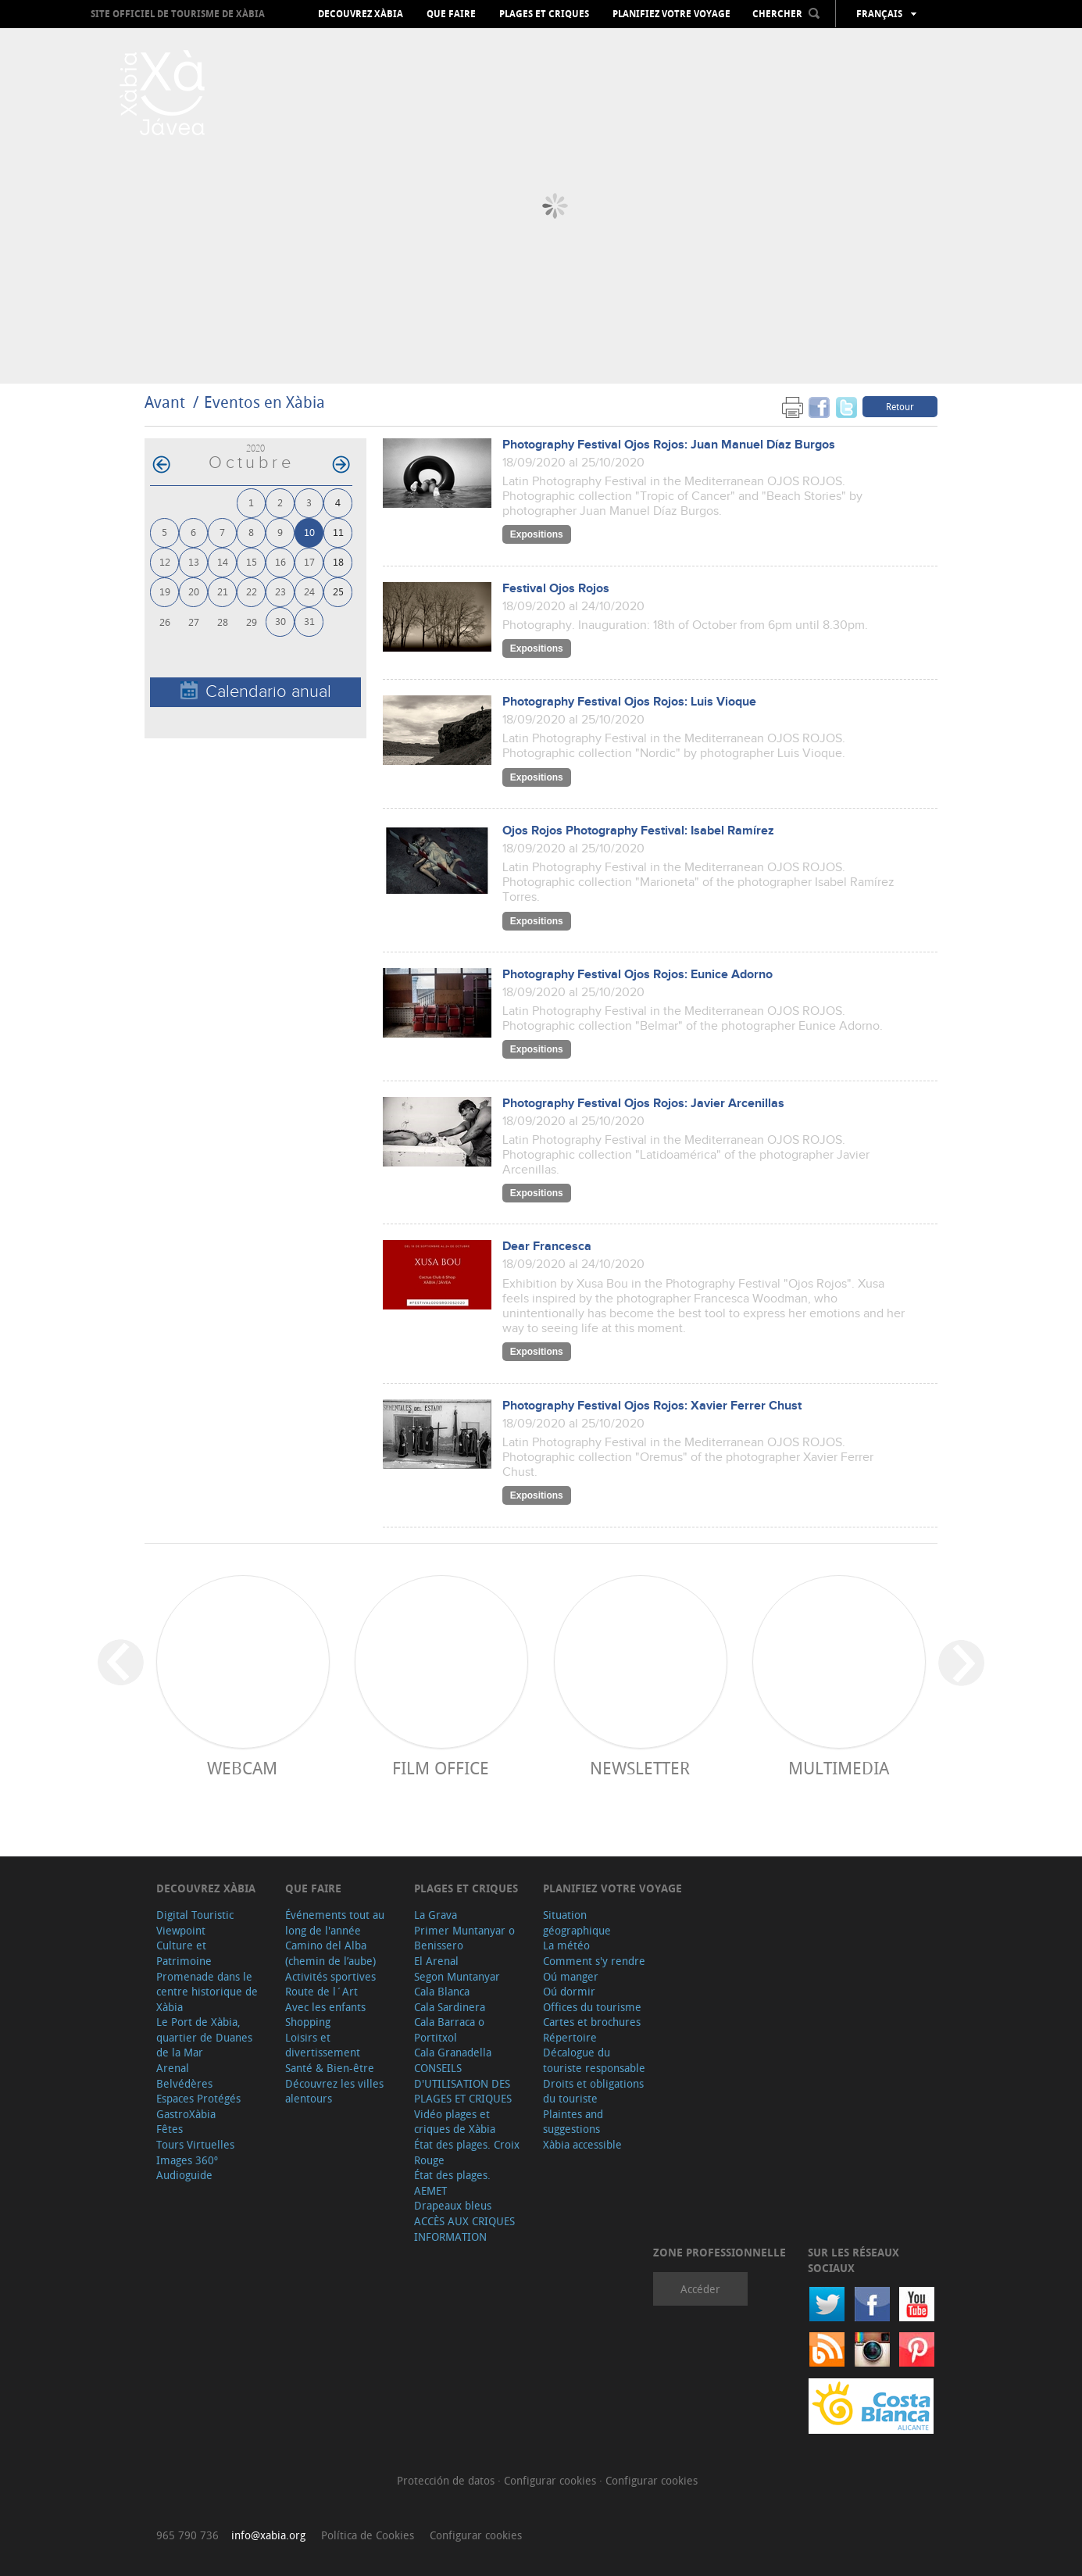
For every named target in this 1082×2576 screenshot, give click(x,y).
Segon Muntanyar (457, 1976)
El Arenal (436, 1960)
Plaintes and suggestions (573, 2121)
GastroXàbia (186, 2113)
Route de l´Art (321, 1991)
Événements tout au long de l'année (334, 1922)
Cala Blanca (442, 1991)
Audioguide (184, 2174)
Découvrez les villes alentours (334, 2091)
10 (309, 531)
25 (338, 591)
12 (164, 561)
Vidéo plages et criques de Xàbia (454, 2121)
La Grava (435, 1914)
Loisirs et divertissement (322, 2045)
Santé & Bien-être (329, 2067)
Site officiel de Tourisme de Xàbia (178, 13)
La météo (566, 1945)
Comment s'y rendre (594, 1960)
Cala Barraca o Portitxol (449, 2029)
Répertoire (570, 2037)
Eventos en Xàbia (264, 402)
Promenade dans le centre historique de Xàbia (207, 1991)
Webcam (242, 1767)
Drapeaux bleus (452, 2205)
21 (222, 591)
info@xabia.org (268, 2535)
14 (222, 561)
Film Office (440, 1767)
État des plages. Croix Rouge (467, 2152)
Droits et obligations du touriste (593, 2091)
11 (338, 531)
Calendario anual (255, 691)
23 (280, 591)
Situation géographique (577, 1922)
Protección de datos (447, 2480)
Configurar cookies (551, 2480)
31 (309, 620)
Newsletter (640, 1767)
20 (193, 591)
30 (280, 620)
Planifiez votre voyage (671, 14)
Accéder (700, 2288)
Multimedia (838, 1767)
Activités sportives (330, 1976)
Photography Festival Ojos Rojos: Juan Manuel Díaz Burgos (668, 445)
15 (251, 561)
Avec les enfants (325, 2006)
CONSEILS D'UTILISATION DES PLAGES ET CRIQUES (463, 2083)
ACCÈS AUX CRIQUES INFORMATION (464, 2228)
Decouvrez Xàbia (360, 14)
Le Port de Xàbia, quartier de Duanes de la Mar (204, 2037)
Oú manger (570, 1976)
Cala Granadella (452, 2052)
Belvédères (184, 2083)
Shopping (307, 2021)
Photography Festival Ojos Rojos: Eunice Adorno (637, 974)
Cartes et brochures (592, 2021)
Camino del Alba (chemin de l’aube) (330, 1953)
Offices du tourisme (592, 2006)
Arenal (172, 2067)
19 (164, 591)
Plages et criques (544, 14)
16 (280, 561)
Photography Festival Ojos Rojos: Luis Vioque (629, 702)
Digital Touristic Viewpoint (195, 1922)
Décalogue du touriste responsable (594, 2060)
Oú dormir (569, 1991)
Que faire (451, 14)
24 (309, 591)
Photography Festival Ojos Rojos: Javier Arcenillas (643, 1103)
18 (338, 561)
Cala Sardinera (449, 2006)
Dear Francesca (546, 1246)
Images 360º (187, 2160)
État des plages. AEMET (452, 2182)
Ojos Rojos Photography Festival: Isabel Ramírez (638, 831)
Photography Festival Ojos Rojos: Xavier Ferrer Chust (652, 1406)
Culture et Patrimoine (184, 1953)
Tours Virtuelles (195, 2144)
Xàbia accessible (582, 2144)
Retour (900, 406)
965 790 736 (187, 2535)
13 (193, 561)
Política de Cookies (367, 2535)
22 (251, 591)
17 (309, 561)
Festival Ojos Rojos (555, 588)
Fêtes (169, 2128)
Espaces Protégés (198, 2098)
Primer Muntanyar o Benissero (464, 1938)
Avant (165, 402)
